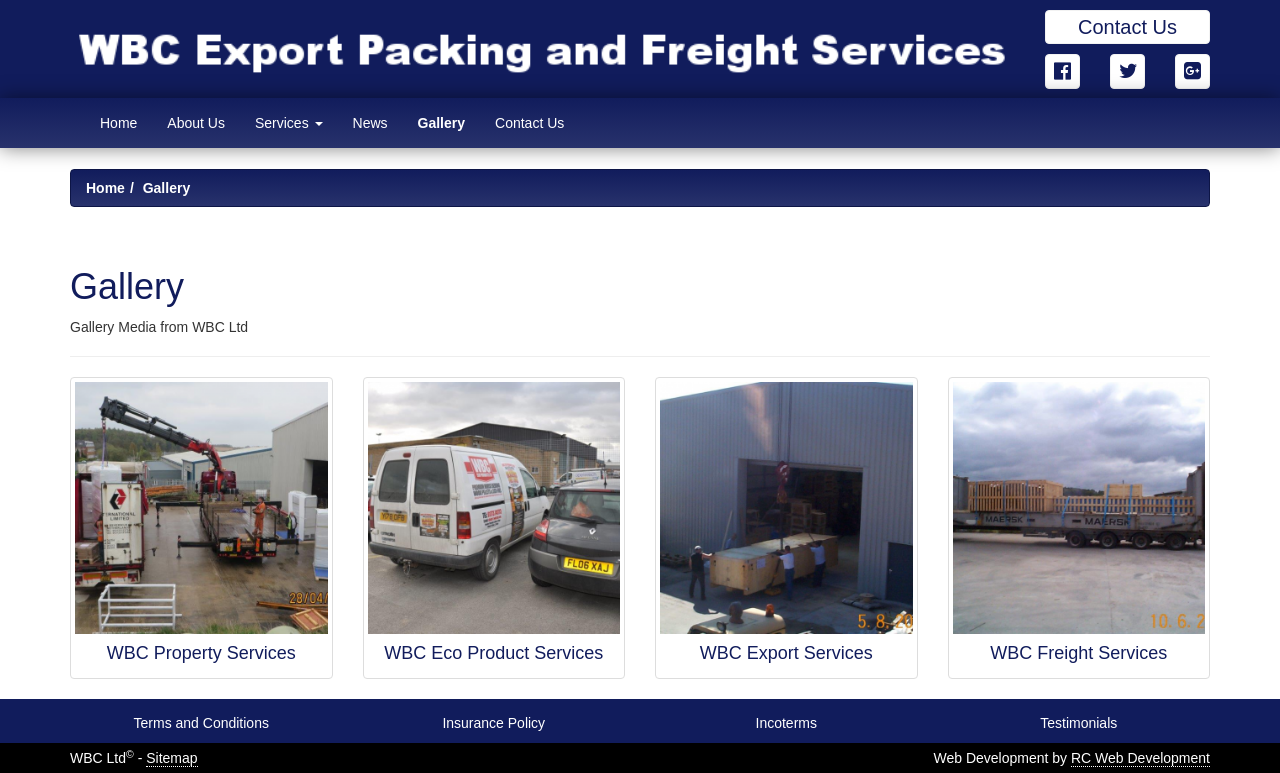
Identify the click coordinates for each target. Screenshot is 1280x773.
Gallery (441, 123)
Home (118, 123)
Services (289, 123)
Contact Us (1127, 27)
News (370, 123)
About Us (196, 123)
